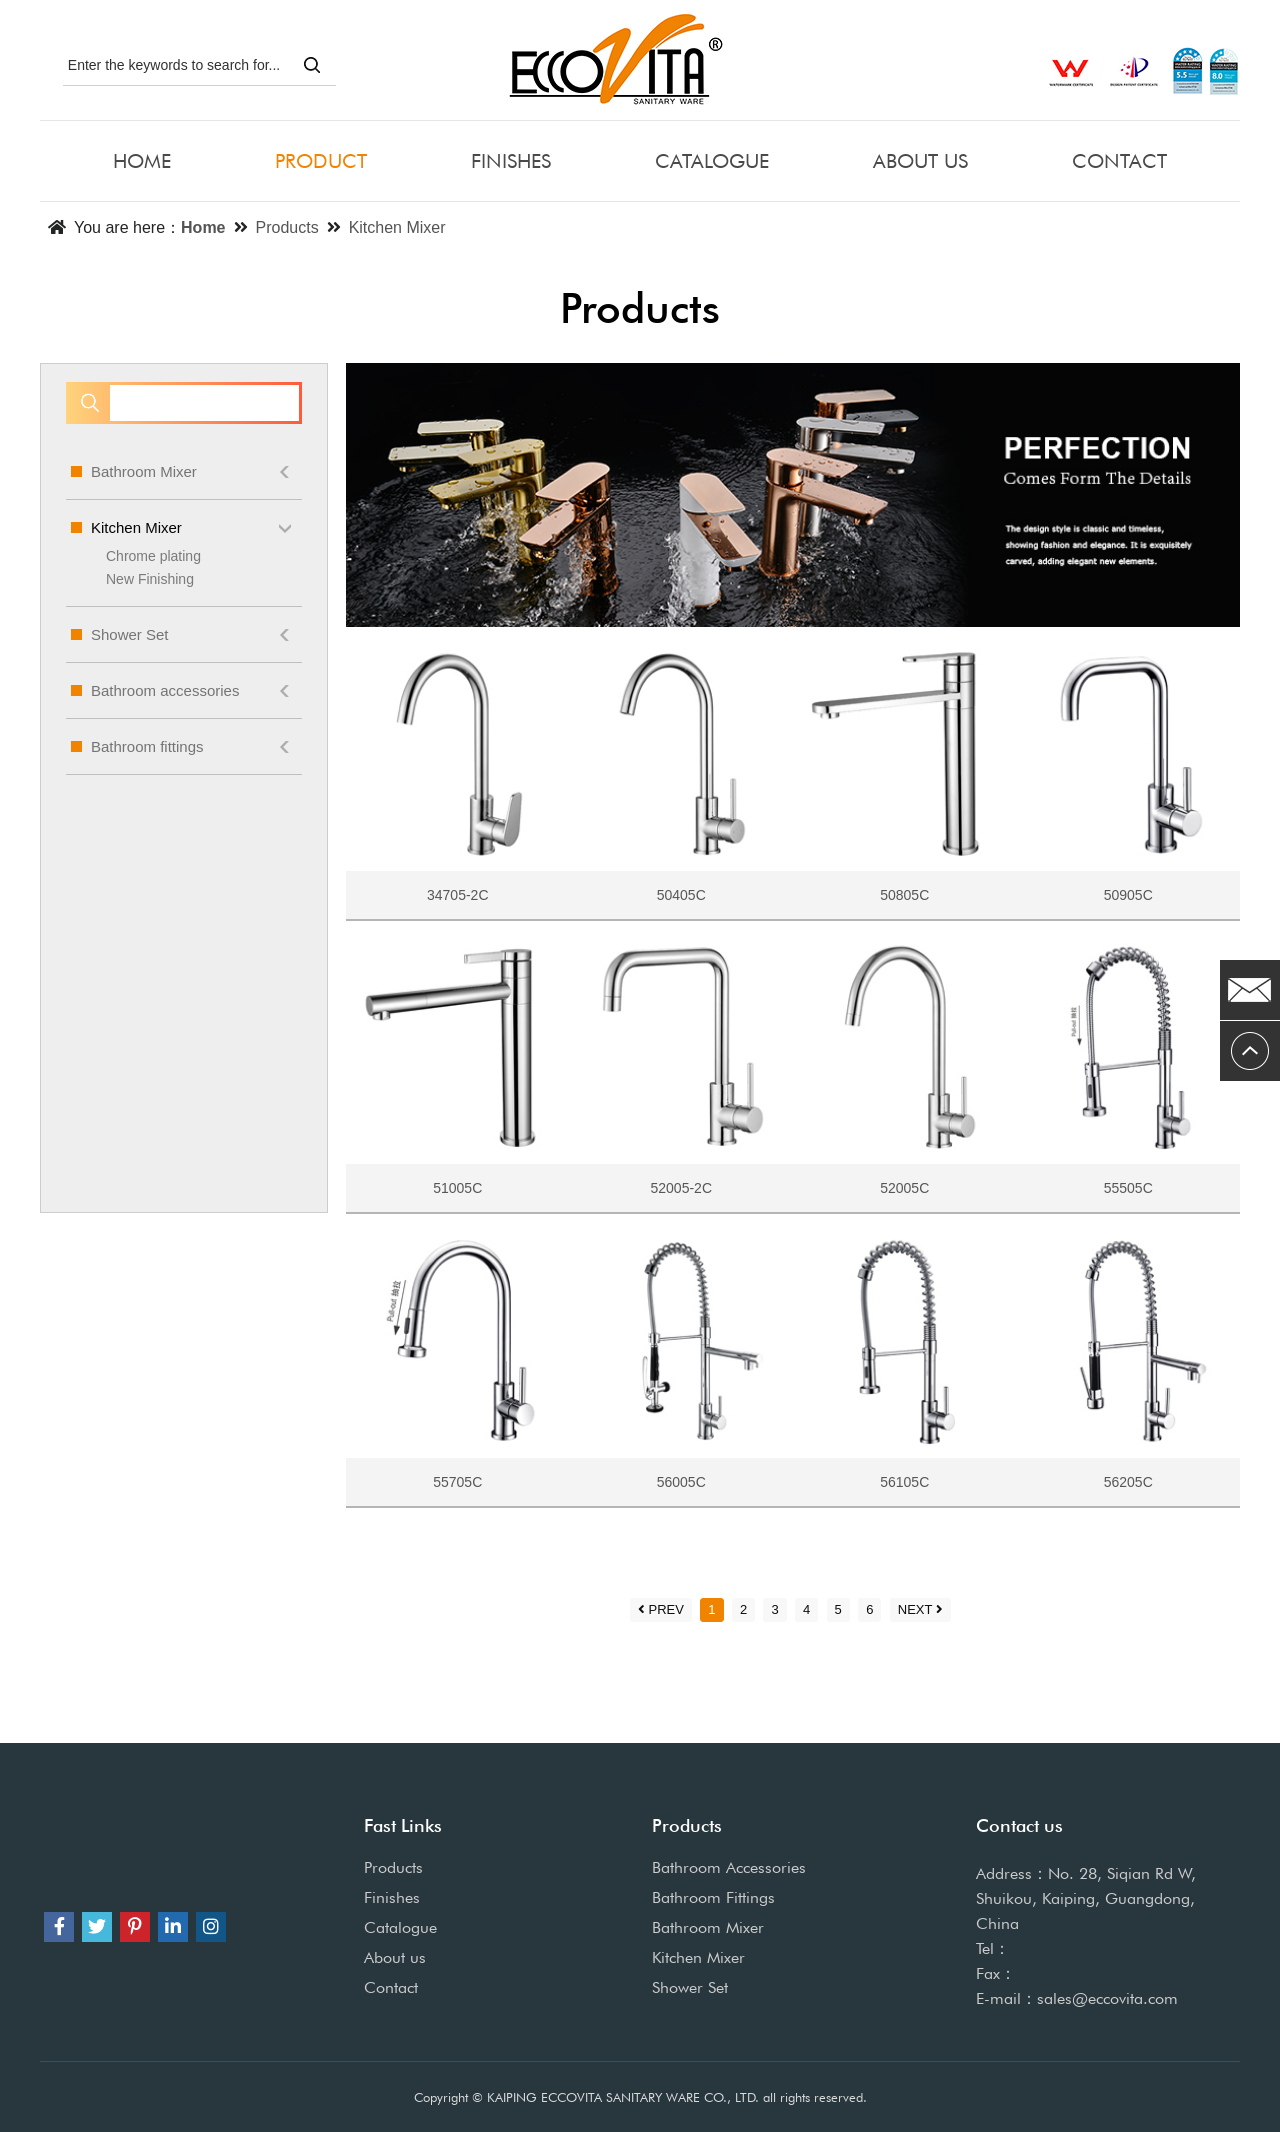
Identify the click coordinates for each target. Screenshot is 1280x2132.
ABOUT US (920, 161)
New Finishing (150, 579)
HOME (142, 161)
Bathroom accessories (184, 690)
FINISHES (511, 161)
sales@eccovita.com (1107, 1998)
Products (287, 227)
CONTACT (1119, 161)
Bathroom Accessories (729, 1867)
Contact (391, 1987)
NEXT (921, 1609)
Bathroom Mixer (184, 471)
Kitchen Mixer (397, 227)
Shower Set (184, 634)
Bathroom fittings (184, 746)
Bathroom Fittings (713, 1897)
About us (395, 1957)
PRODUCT (321, 161)
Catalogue (400, 1927)
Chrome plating (153, 556)
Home (203, 227)
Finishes (392, 1897)
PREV (661, 1609)
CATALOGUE (712, 161)
